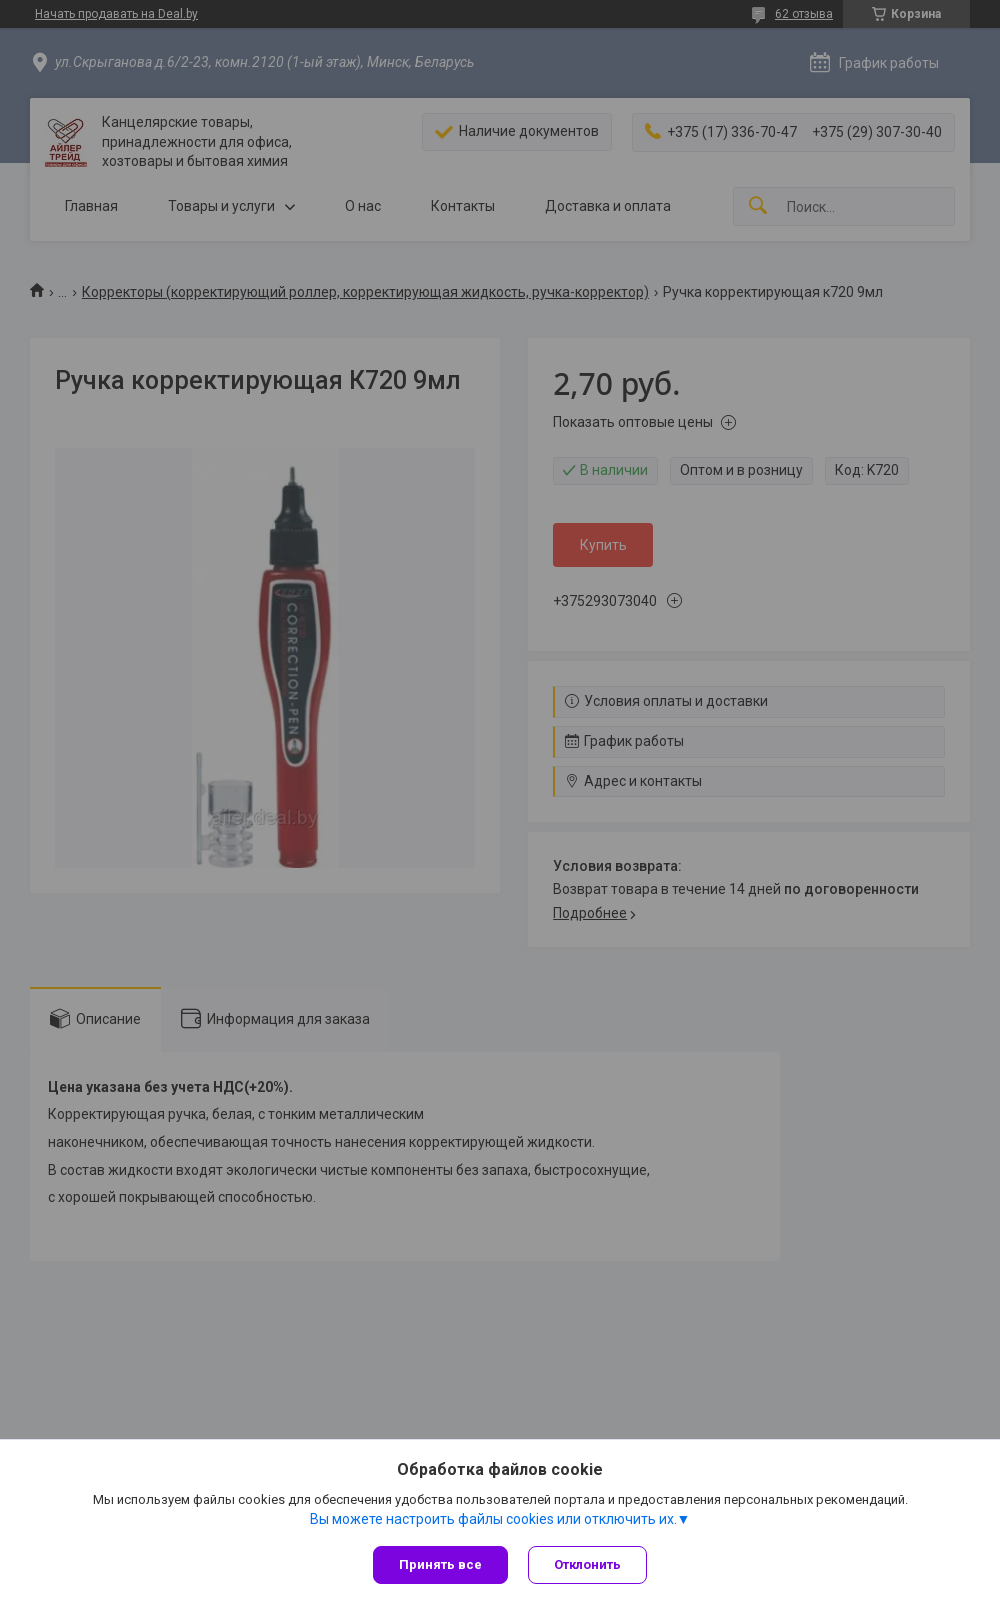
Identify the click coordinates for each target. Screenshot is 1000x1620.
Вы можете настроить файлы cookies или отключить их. (493, 1519)
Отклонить (587, 1564)
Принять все (440, 1564)
